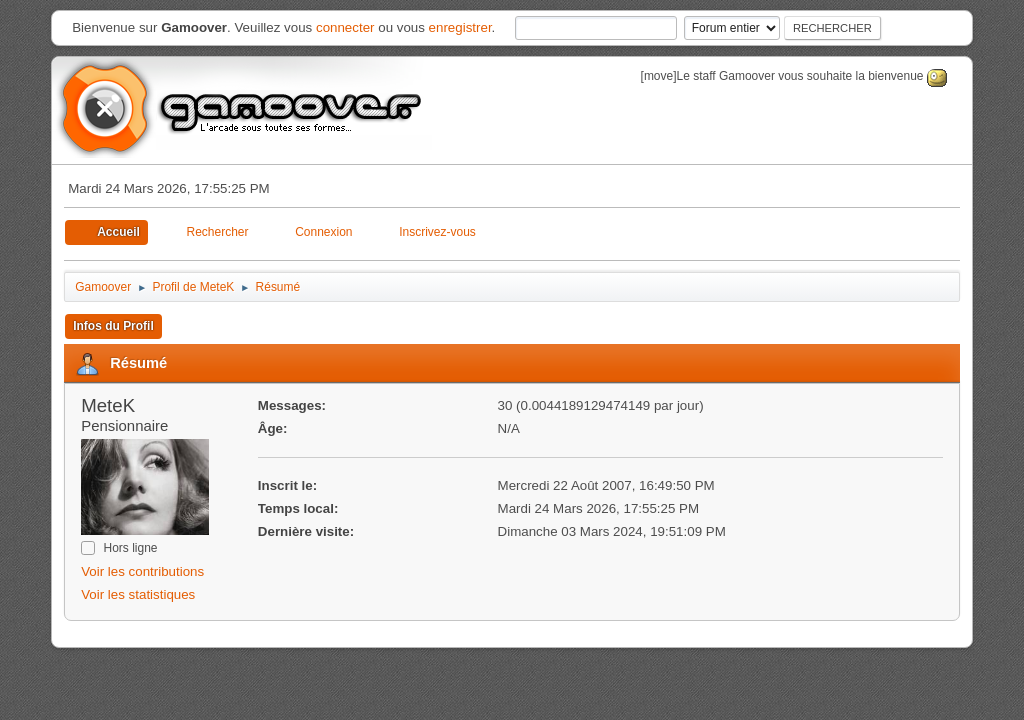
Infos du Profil (113, 326)
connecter (345, 27)
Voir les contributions (142, 571)
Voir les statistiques (138, 594)
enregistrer (460, 27)
